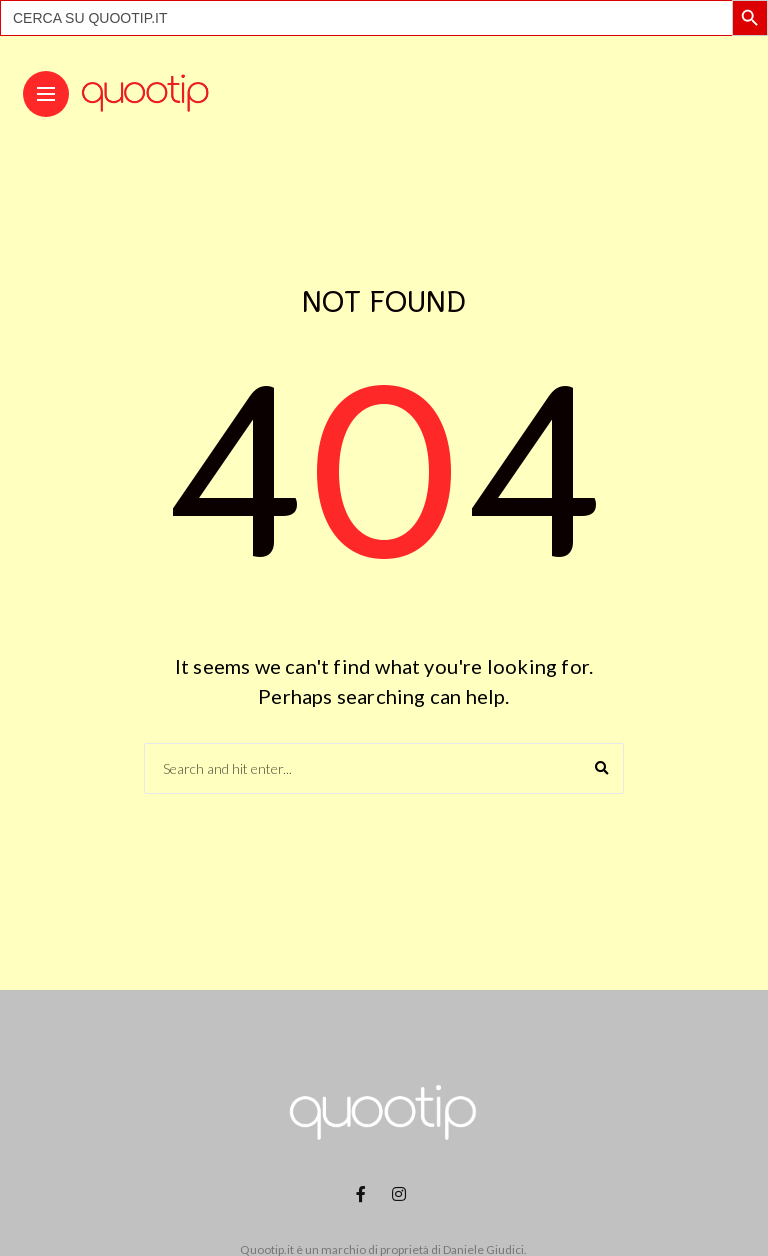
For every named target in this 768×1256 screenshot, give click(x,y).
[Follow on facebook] (364, 1193)
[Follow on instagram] (402, 1193)
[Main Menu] (46, 94)
